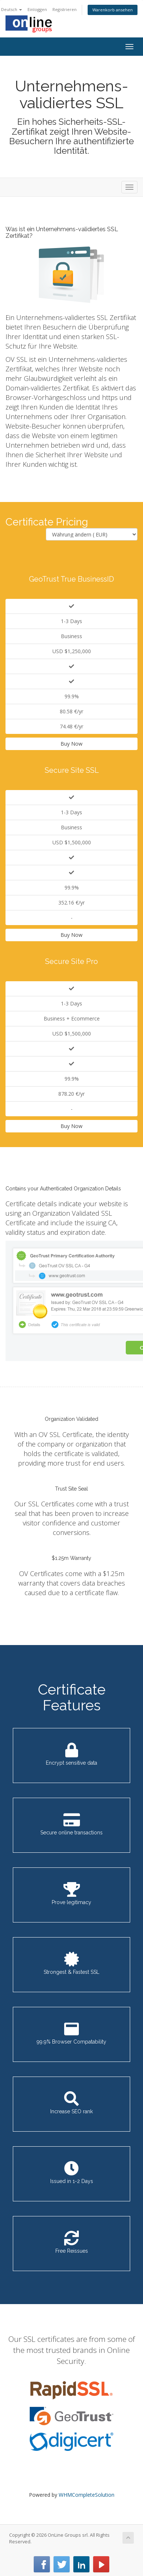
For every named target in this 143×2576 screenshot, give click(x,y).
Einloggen (37, 9)
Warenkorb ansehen (112, 9)
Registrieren (64, 9)
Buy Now (71, 743)
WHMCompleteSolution (86, 2494)
